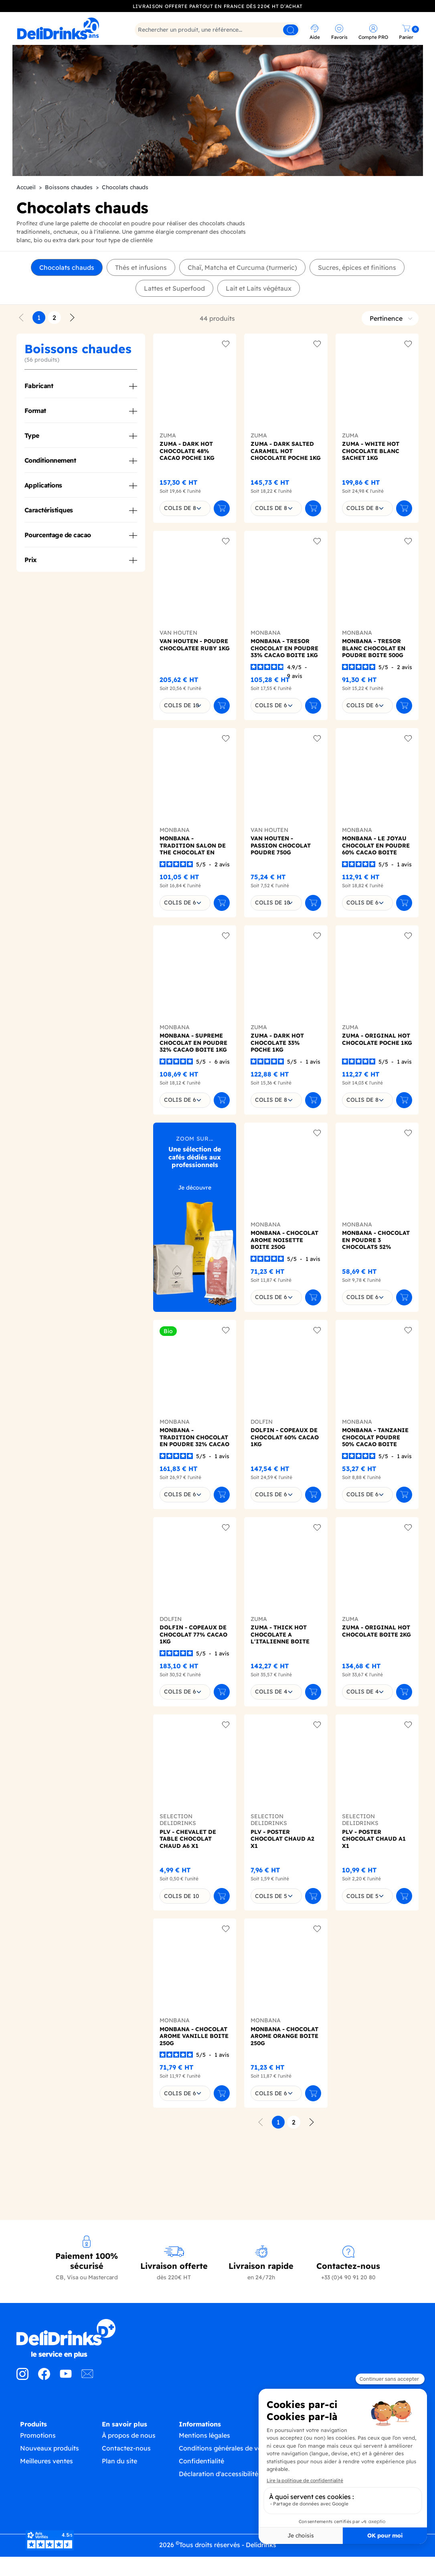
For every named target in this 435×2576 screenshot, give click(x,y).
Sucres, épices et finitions (357, 299)
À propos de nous (129, 2475)
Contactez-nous (126, 2487)
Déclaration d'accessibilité (218, 2513)
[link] (65, 28)
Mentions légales (204, 2475)
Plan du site (119, 2500)
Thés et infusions (141, 299)
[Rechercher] (218, 29)
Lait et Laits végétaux (258, 320)
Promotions (38, 2475)
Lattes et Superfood (174, 320)
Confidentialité (201, 2500)
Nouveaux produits (49, 2487)
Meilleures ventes (46, 2500)
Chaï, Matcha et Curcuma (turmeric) (242, 299)
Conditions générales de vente (225, 2487)
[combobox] (185, 539)
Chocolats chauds (66, 299)
